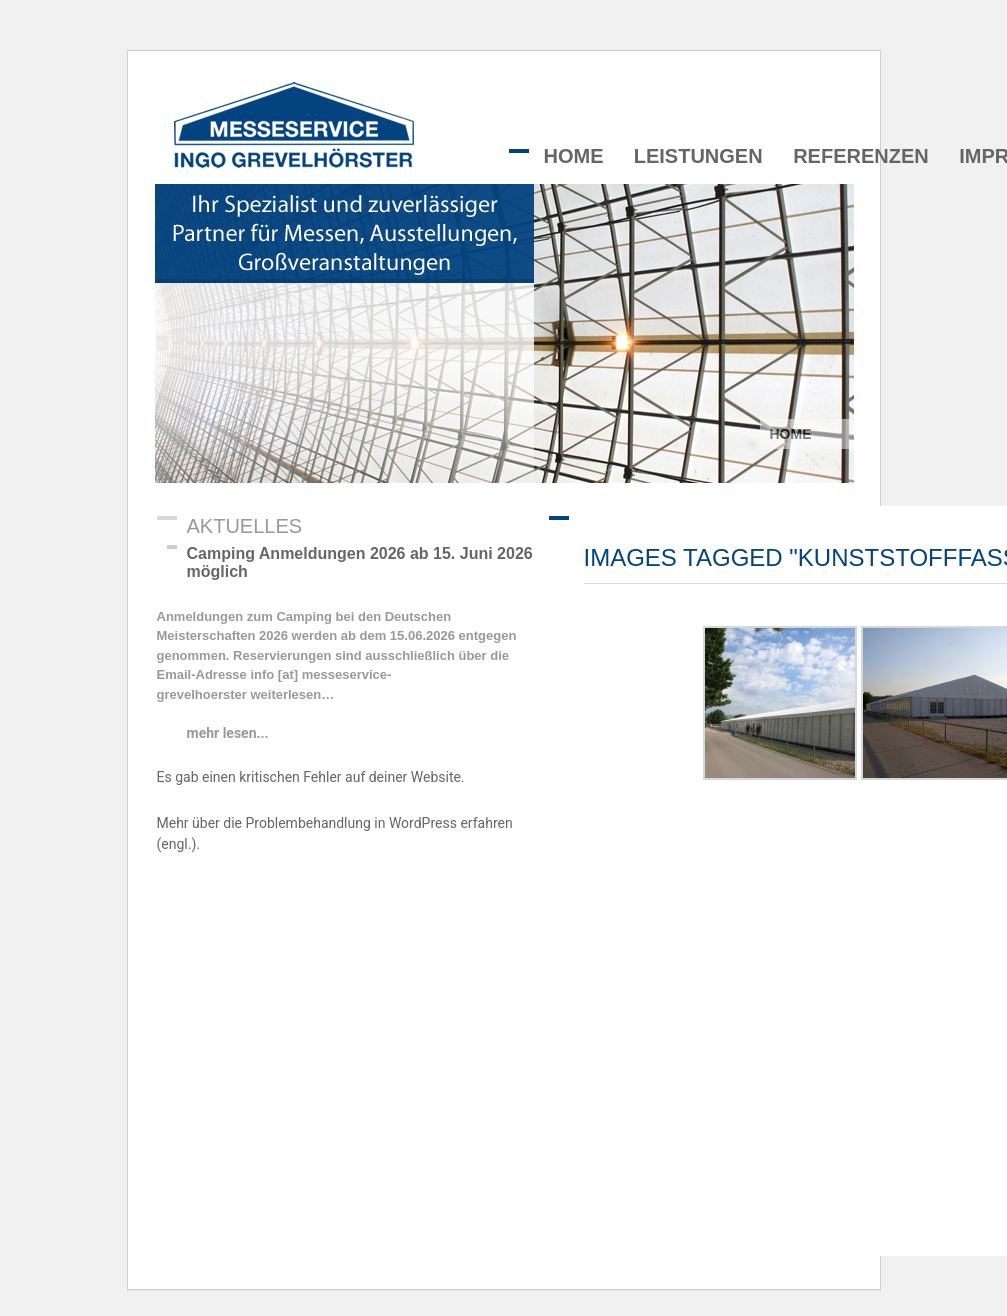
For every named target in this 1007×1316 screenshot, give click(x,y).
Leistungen (698, 156)
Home (574, 156)
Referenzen (861, 156)
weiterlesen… (290, 694)
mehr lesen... (228, 733)
